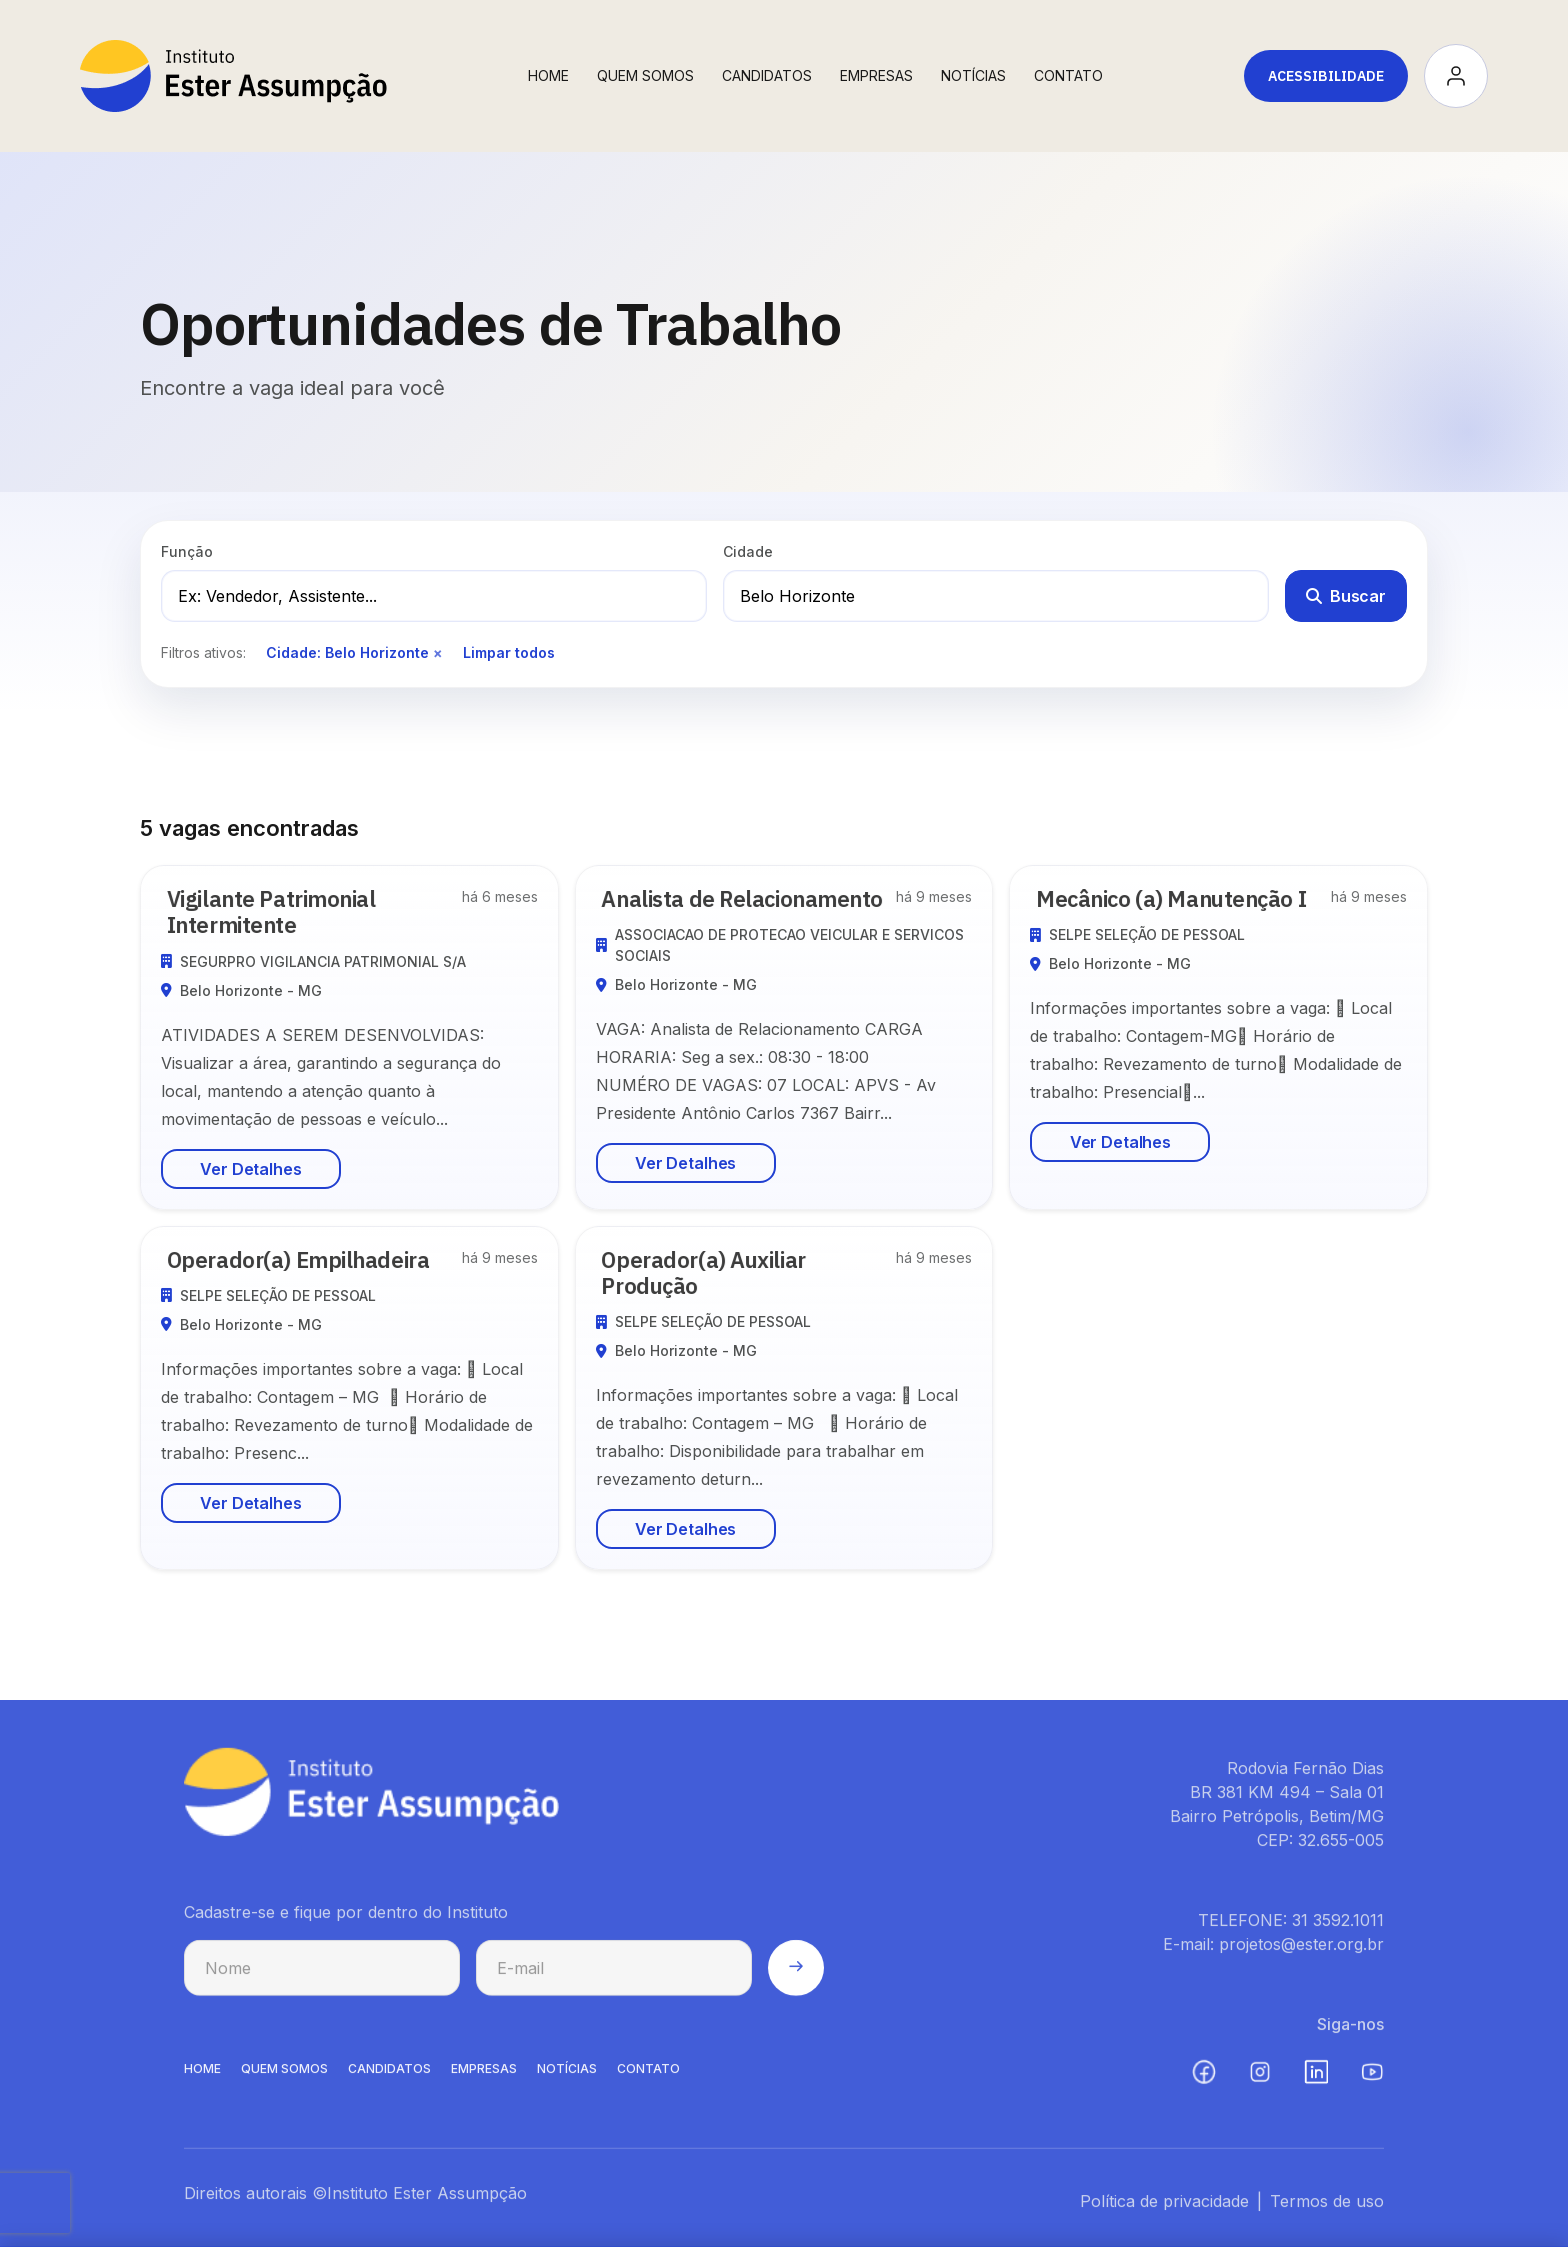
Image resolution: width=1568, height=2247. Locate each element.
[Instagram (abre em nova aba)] (1260, 2084)
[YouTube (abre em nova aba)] (1372, 2084)
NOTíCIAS (567, 2080)
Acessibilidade (1326, 76)
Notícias (973, 75)
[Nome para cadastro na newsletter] (322, 1980)
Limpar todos (509, 652)
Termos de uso (1327, 2213)
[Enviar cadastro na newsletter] (796, 1980)
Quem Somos (645, 75)
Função (187, 551)
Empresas (876, 75)
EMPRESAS (484, 2080)
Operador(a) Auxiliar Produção (715, 1272)
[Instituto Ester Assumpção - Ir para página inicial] (233, 76)
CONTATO (648, 2080)
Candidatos (767, 75)
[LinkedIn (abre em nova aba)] (1316, 2084)
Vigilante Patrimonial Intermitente (282, 911)
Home (548, 75)
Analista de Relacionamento (754, 898)
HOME (202, 2080)
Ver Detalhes (251, 1169)
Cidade (748, 551)
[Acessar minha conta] (1456, 76)
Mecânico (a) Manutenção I (1182, 898)
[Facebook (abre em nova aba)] (1204, 2084)
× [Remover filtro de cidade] (438, 652)
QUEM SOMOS (284, 2080)
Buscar (1346, 596)
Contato (1068, 75)
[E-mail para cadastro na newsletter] (614, 1980)
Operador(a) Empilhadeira (309, 1259)
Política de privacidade (1164, 2213)
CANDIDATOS (389, 2080)
